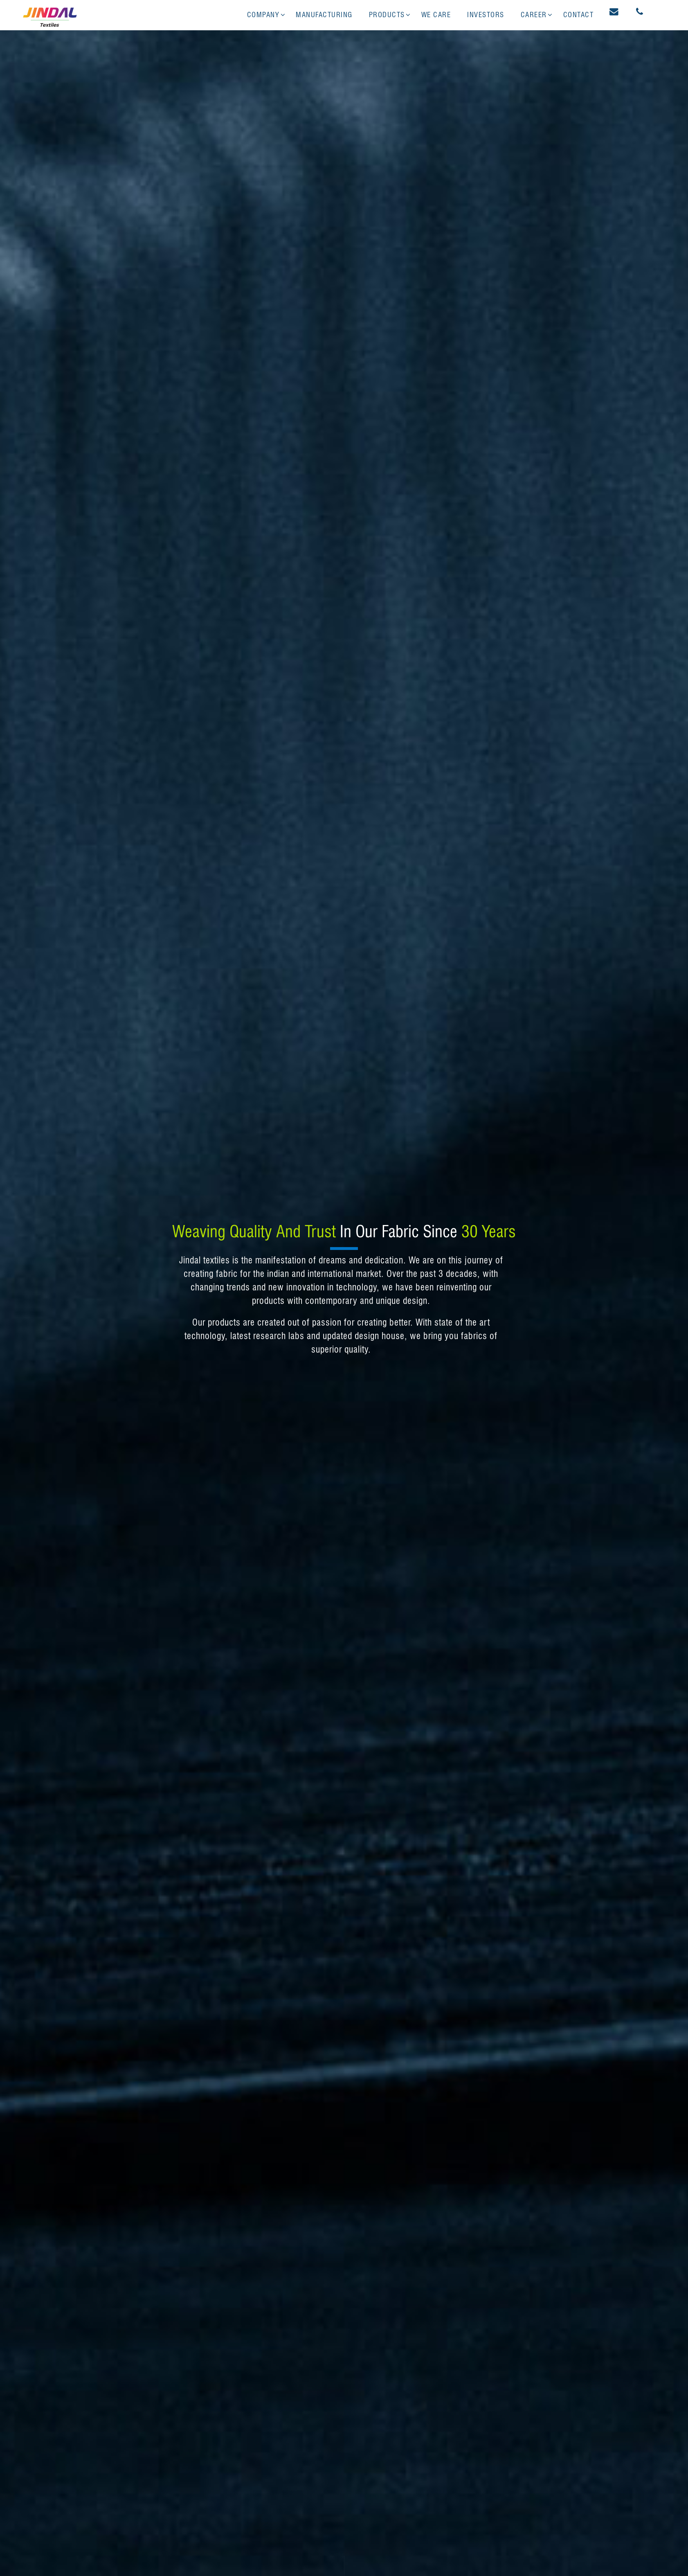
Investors (485, 15)
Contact (578, 15)
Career (534, 15)
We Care (436, 15)
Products (387, 15)
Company (263, 15)
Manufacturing (324, 15)
